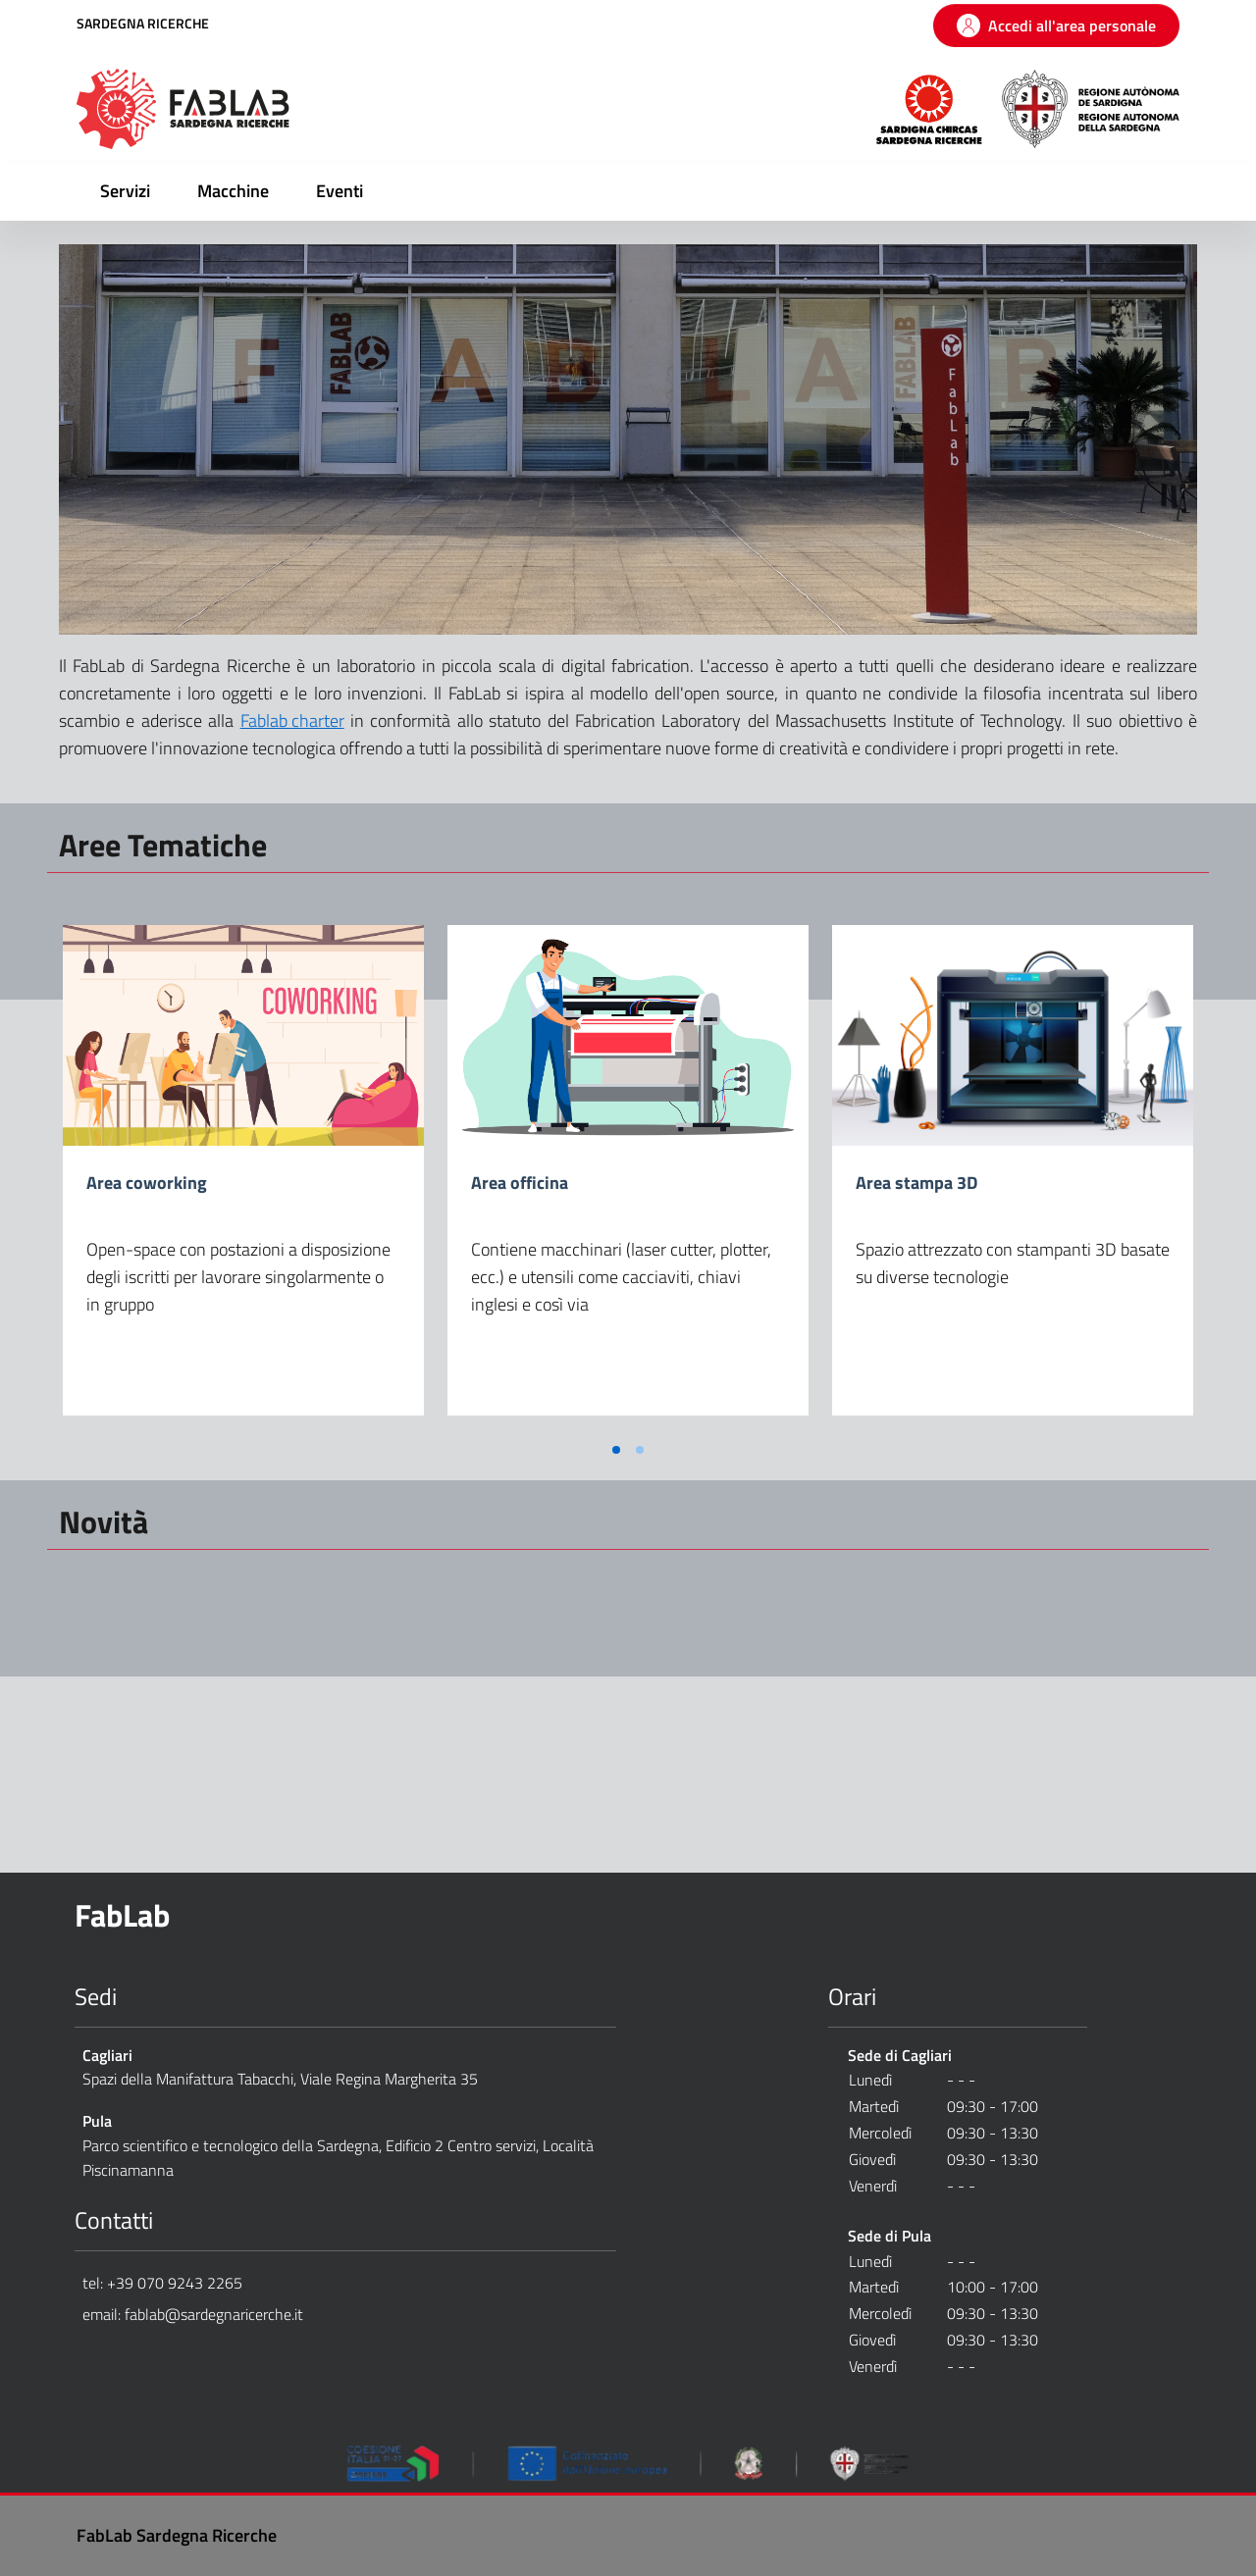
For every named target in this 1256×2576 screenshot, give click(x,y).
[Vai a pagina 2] (640, 1450)
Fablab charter (292, 720)
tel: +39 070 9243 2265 (162, 2282)
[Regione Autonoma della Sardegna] (1090, 107)
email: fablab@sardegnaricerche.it (192, 2314)
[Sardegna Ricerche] (929, 107)
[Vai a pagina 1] (616, 1450)
